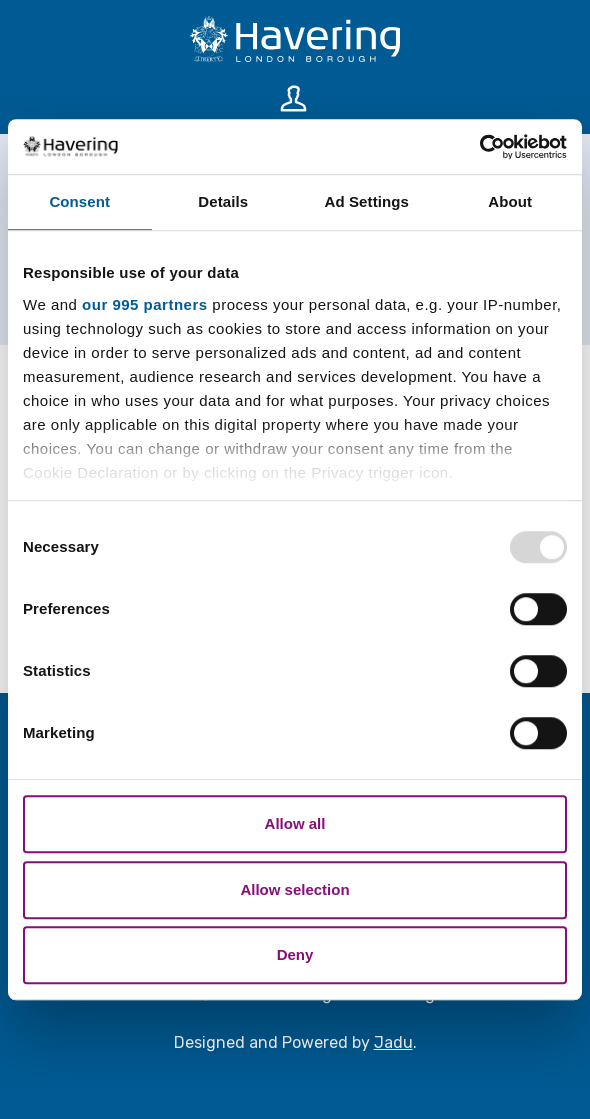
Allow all (295, 823)
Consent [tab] (79, 201)
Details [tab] (223, 201)
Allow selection (294, 889)
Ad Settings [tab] (367, 201)
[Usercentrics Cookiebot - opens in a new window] (479, 147)
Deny (295, 954)
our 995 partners (145, 304)
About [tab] (510, 201)
